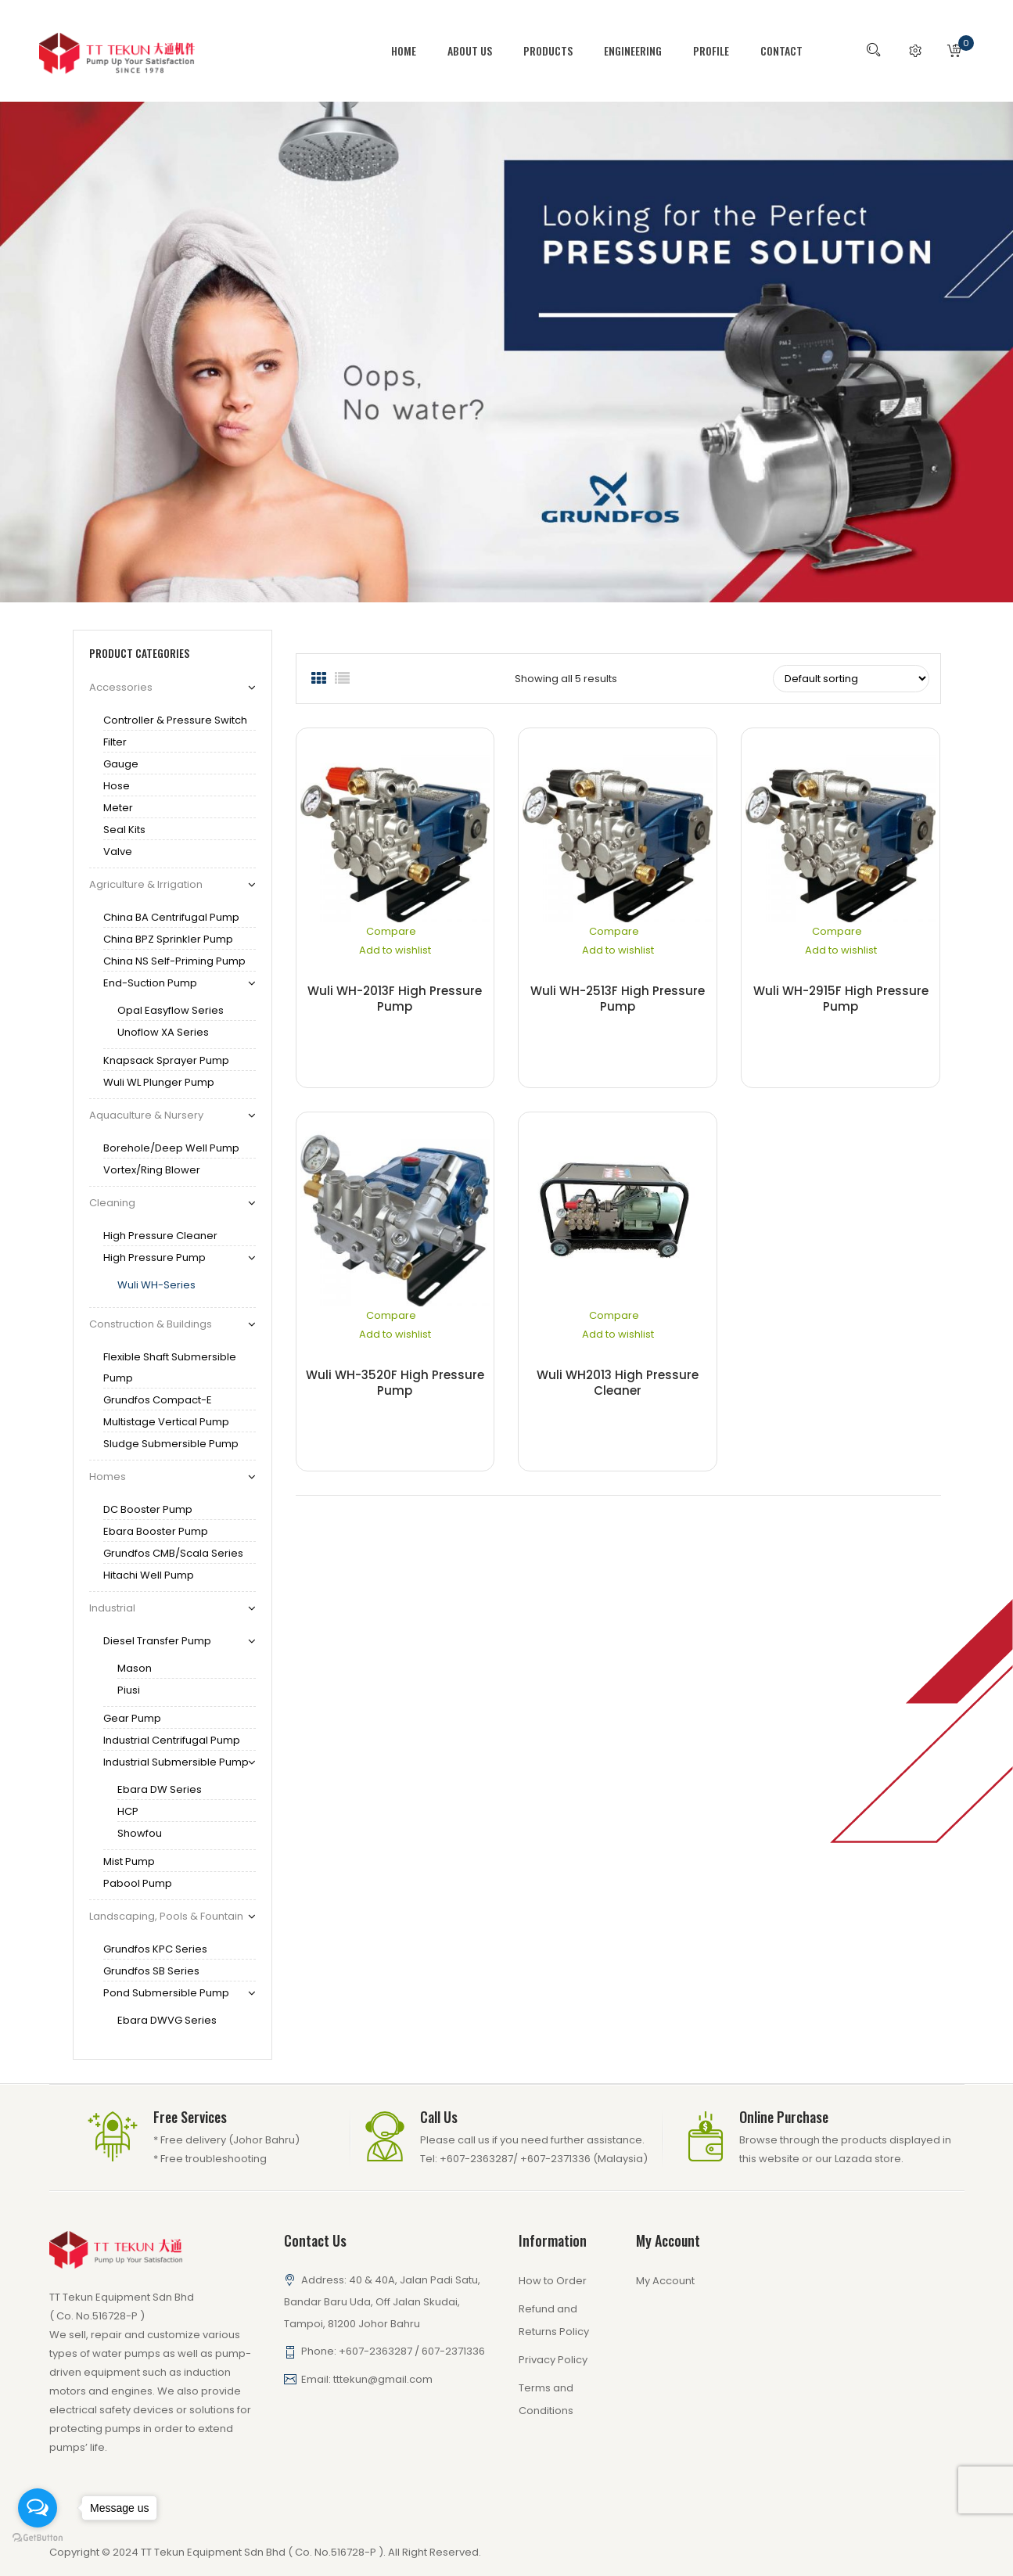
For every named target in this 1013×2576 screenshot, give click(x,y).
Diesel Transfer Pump (157, 1640)
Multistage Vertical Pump (166, 1421)
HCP (127, 1811)
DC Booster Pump (147, 1509)
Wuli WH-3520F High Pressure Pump (395, 1383)
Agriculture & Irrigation (146, 884)
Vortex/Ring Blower (151, 1169)
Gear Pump (132, 1718)
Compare (391, 931)
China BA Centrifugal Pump (171, 917)
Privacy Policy (553, 2359)
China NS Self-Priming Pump (174, 961)
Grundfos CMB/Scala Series (173, 1553)
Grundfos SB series (151, 1970)
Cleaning (112, 1202)
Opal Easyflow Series (170, 1010)
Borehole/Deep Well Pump (171, 1148)
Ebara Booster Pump (155, 1531)
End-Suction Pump (150, 982)
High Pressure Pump (154, 1257)
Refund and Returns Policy (554, 2320)
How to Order (553, 2280)
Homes (107, 1476)
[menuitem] (411, 50)
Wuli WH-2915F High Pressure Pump (841, 999)
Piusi (128, 1690)
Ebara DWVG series (167, 2020)
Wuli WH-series (156, 1284)
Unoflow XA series (163, 1032)
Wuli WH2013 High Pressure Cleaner (618, 1383)
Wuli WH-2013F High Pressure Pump (394, 999)
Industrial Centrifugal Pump (171, 1740)
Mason (134, 1668)
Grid (319, 678)
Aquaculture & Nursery (146, 1115)
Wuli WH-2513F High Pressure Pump (617, 999)
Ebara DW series (159, 1789)
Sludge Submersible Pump (171, 1443)
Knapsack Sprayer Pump (166, 1060)
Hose (116, 785)
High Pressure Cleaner (160, 1235)
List (342, 678)
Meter (118, 807)
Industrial (112, 1608)
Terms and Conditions (546, 2399)
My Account (665, 2280)
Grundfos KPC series (155, 1949)
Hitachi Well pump (148, 1575)
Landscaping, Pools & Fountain (166, 1916)
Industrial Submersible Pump (176, 1762)
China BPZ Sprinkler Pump (168, 939)
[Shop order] (851, 678)
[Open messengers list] (37, 2507)
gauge (120, 763)
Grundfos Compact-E (157, 1399)
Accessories (121, 687)
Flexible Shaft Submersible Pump (169, 1367)
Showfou (139, 1833)
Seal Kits (124, 829)
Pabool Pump (137, 1883)
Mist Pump (129, 1861)
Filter (115, 742)
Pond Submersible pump (166, 1992)
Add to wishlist (395, 950)
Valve (117, 851)
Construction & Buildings (150, 1324)
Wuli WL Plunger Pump (158, 1082)
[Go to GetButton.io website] (38, 2538)
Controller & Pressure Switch (175, 720)
